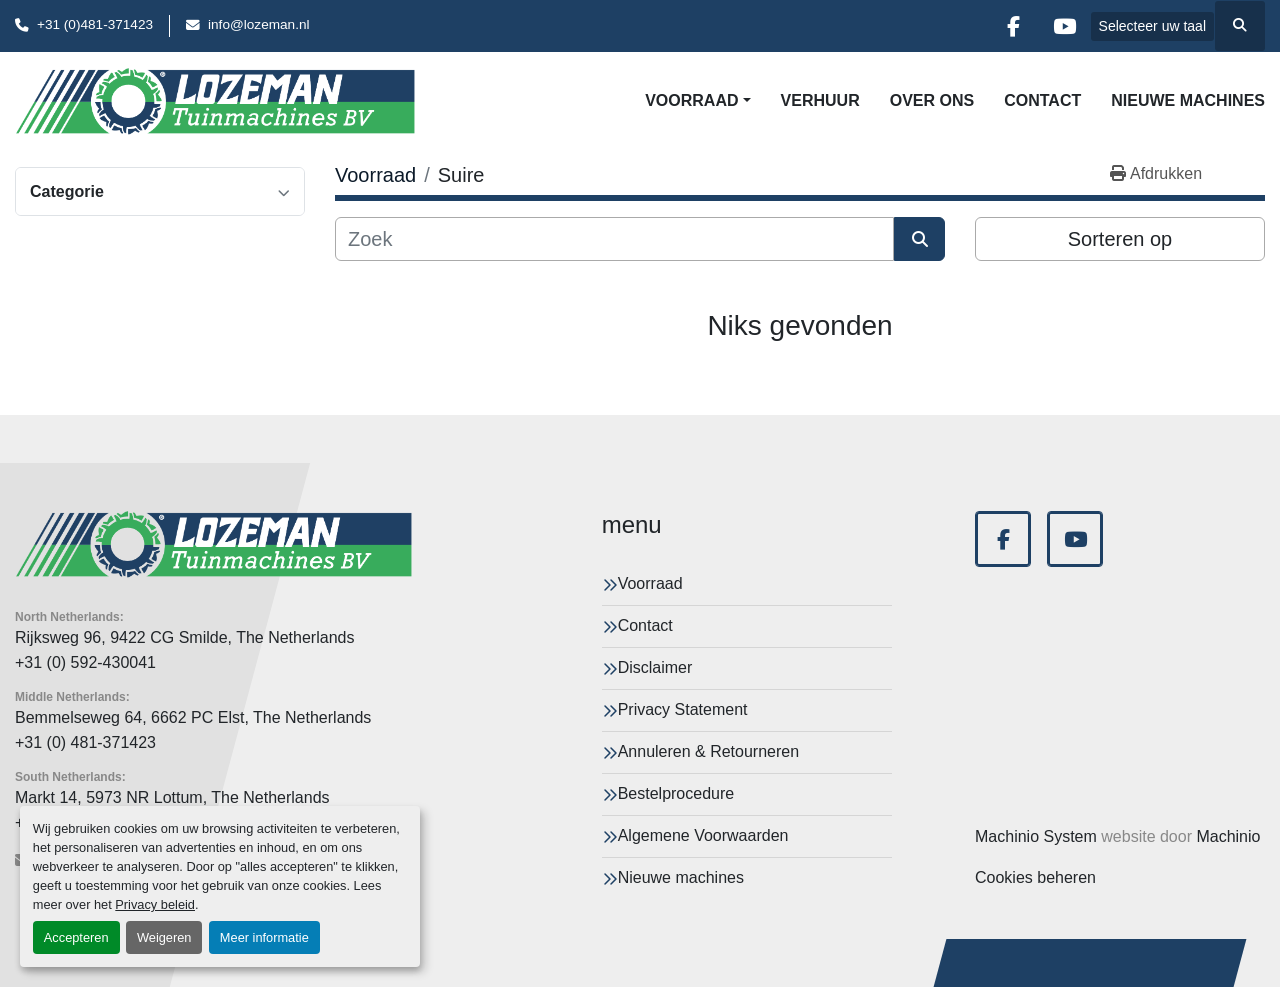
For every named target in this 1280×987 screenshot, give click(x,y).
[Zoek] (614, 239)
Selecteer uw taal (1152, 26)
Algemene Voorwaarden (703, 835)
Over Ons (932, 100)
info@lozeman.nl (258, 24)
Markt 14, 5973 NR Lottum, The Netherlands (172, 797)
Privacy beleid (155, 904)
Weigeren (164, 937)
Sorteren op (1120, 239)
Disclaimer (655, 667)
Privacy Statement (683, 709)
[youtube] (1065, 26)
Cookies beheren (1035, 877)
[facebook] (1014, 26)
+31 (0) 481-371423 (85, 742)
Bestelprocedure (676, 793)
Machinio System (1036, 836)
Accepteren (76, 937)
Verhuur (820, 100)
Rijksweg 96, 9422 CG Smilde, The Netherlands (184, 637)
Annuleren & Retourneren (708, 751)
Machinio (1228, 836)
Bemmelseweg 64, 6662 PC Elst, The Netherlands (193, 717)
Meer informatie (264, 937)
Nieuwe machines (1188, 100)
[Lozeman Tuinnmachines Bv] (213, 544)
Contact (1042, 100)
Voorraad (691, 100)
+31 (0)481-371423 (95, 24)
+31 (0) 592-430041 (85, 662)
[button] (697, 101)
